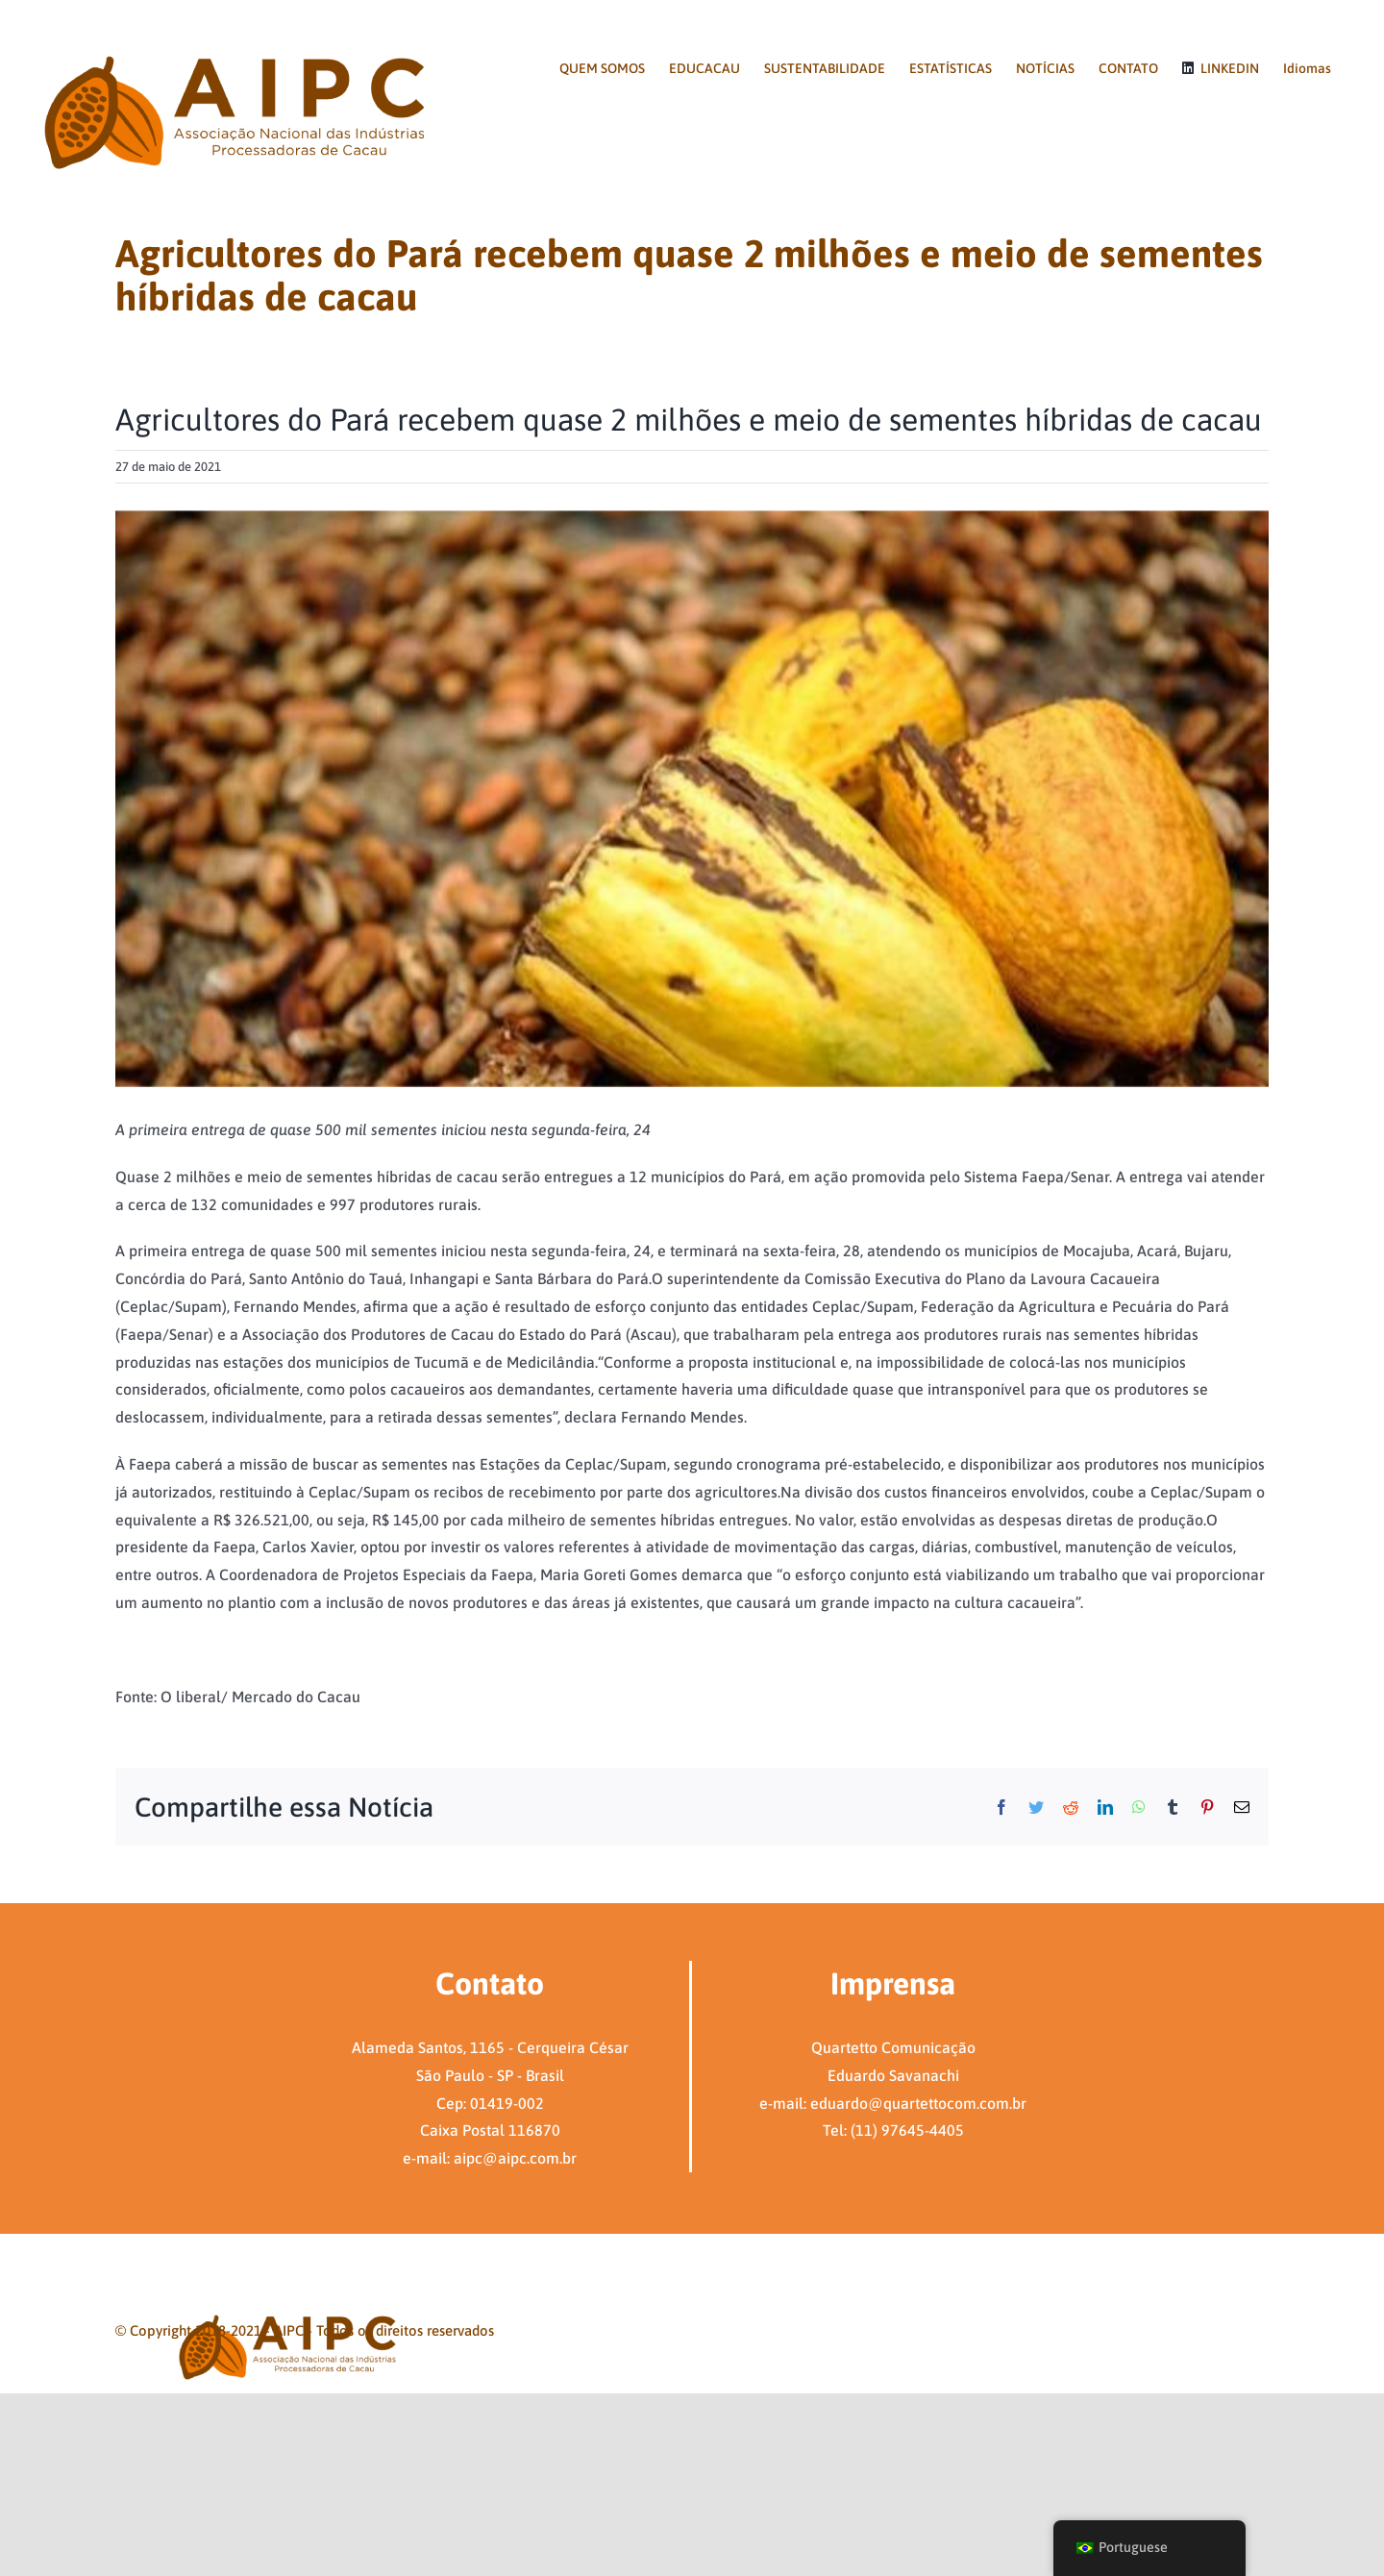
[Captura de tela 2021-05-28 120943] (692, 798)
